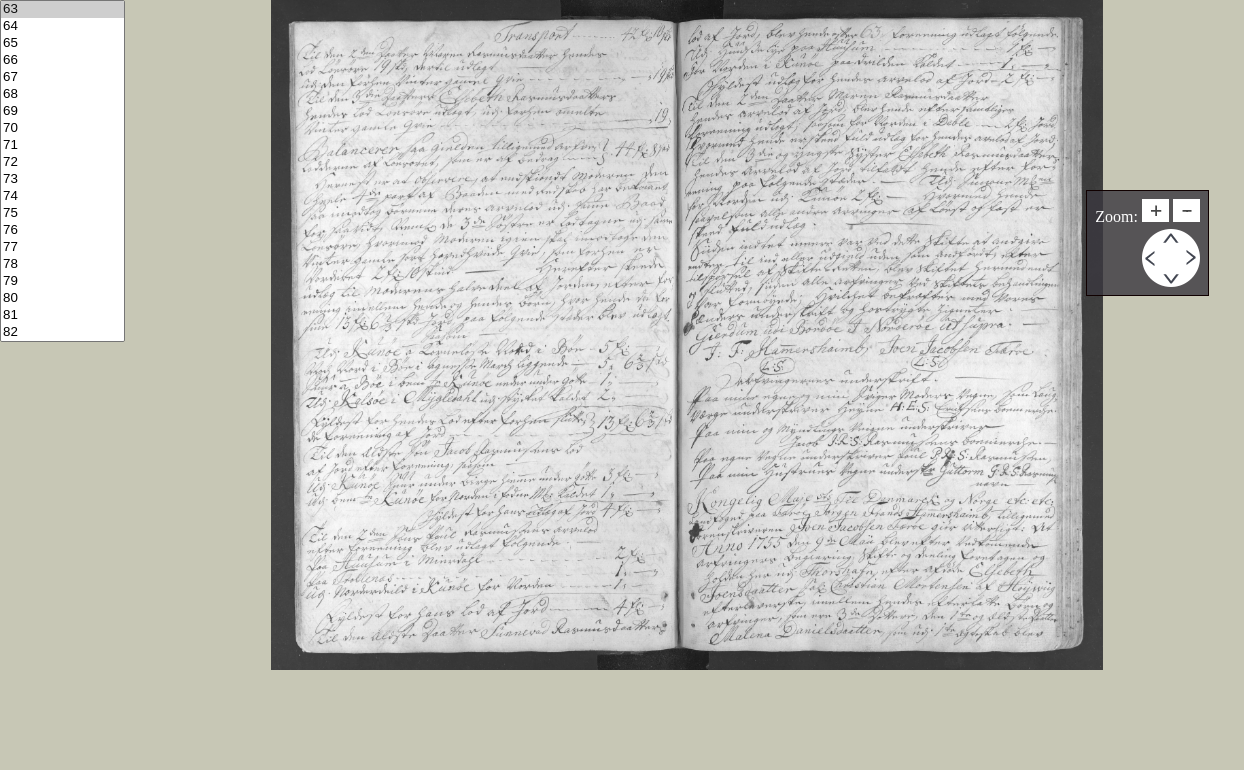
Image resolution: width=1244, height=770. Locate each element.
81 (62, 315)
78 (62, 264)
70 (62, 128)
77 (62, 247)
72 (62, 162)
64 (62, 26)
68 (62, 94)
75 (62, 213)
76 (62, 230)
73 (62, 179)
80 (62, 298)
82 (62, 332)
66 (62, 60)
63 (62, 9)
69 (62, 111)
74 (62, 196)
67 (62, 77)
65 (62, 43)
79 (62, 281)
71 (62, 145)
